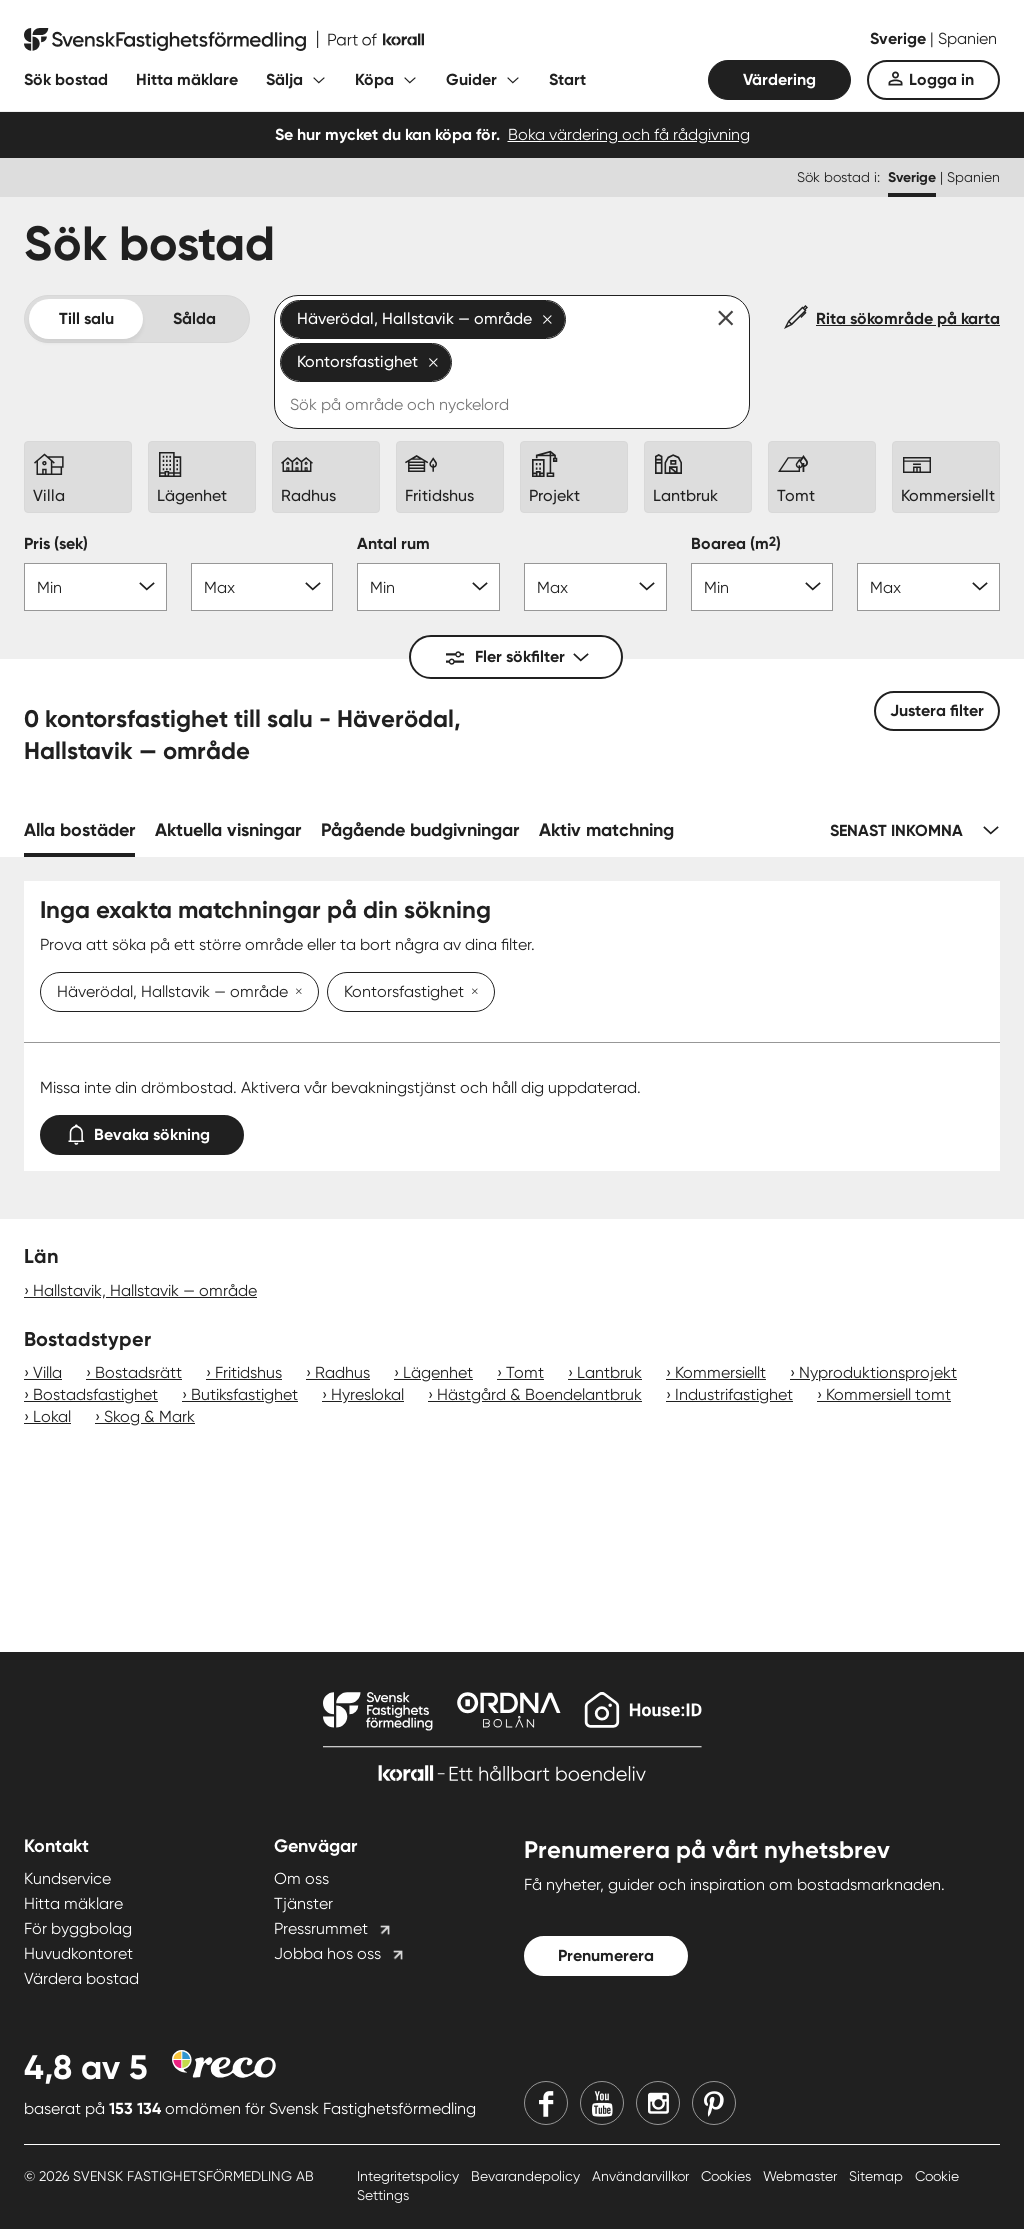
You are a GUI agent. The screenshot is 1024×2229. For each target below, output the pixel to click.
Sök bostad (66, 79)
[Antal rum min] (428, 587)
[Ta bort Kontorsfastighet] (471, 993)
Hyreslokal (367, 1394)
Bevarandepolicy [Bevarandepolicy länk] (527, 2176)
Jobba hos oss (327, 1953)
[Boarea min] (762, 587)
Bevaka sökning (142, 1130)
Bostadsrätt (138, 1372)
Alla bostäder (79, 830)
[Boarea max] (928, 587)
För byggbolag (78, 1928)
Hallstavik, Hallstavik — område (145, 1290)
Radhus (342, 1372)
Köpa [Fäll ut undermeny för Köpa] (374, 79)
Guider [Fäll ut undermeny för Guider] (471, 79)
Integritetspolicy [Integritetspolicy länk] (410, 2176)
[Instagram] (658, 2103)
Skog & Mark (149, 1416)
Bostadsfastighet (95, 1394)
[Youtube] (602, 2103)
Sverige (900, 38)
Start (567, 79)
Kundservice (67, 1878)
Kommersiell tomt (888, 1394)
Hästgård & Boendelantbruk (539, 1394)
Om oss (301, 1878)
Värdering (779, 79)
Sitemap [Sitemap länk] (878, 2176)
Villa (47, 1372)
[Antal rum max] (595, 587)
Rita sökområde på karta (908, 318)
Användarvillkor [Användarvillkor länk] (642, 2176)
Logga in (941, 79)
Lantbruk (609, 1372)
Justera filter (937, 710)
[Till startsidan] (224, 40)
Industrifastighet (734, 1394)
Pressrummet (321, 1928)
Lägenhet (438, 1372)
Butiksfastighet (244, 1394)
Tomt (525, 1372)
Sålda (194, 318)
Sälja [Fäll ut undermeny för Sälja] (284, 79)
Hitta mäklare (187, 79)
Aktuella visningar (228, 830)
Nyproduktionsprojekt (878, 1372)
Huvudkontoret (78, 1953)
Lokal (52, 1416)
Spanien (967, 38)
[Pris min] (95, 587)
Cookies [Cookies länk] (728, 2176)
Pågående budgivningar (420, 830)
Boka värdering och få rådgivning (629, 134)
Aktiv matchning (606, 830)
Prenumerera (606, 1955)
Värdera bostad (81, 1978)
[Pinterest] (714, 2103)
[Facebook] (546, 2103)
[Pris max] (262, 587)
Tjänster (303, 1903)
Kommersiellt (720, 1372)
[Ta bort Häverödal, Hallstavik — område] (295, 993)
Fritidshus (248, 1372)
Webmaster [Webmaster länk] (802, 2176)
